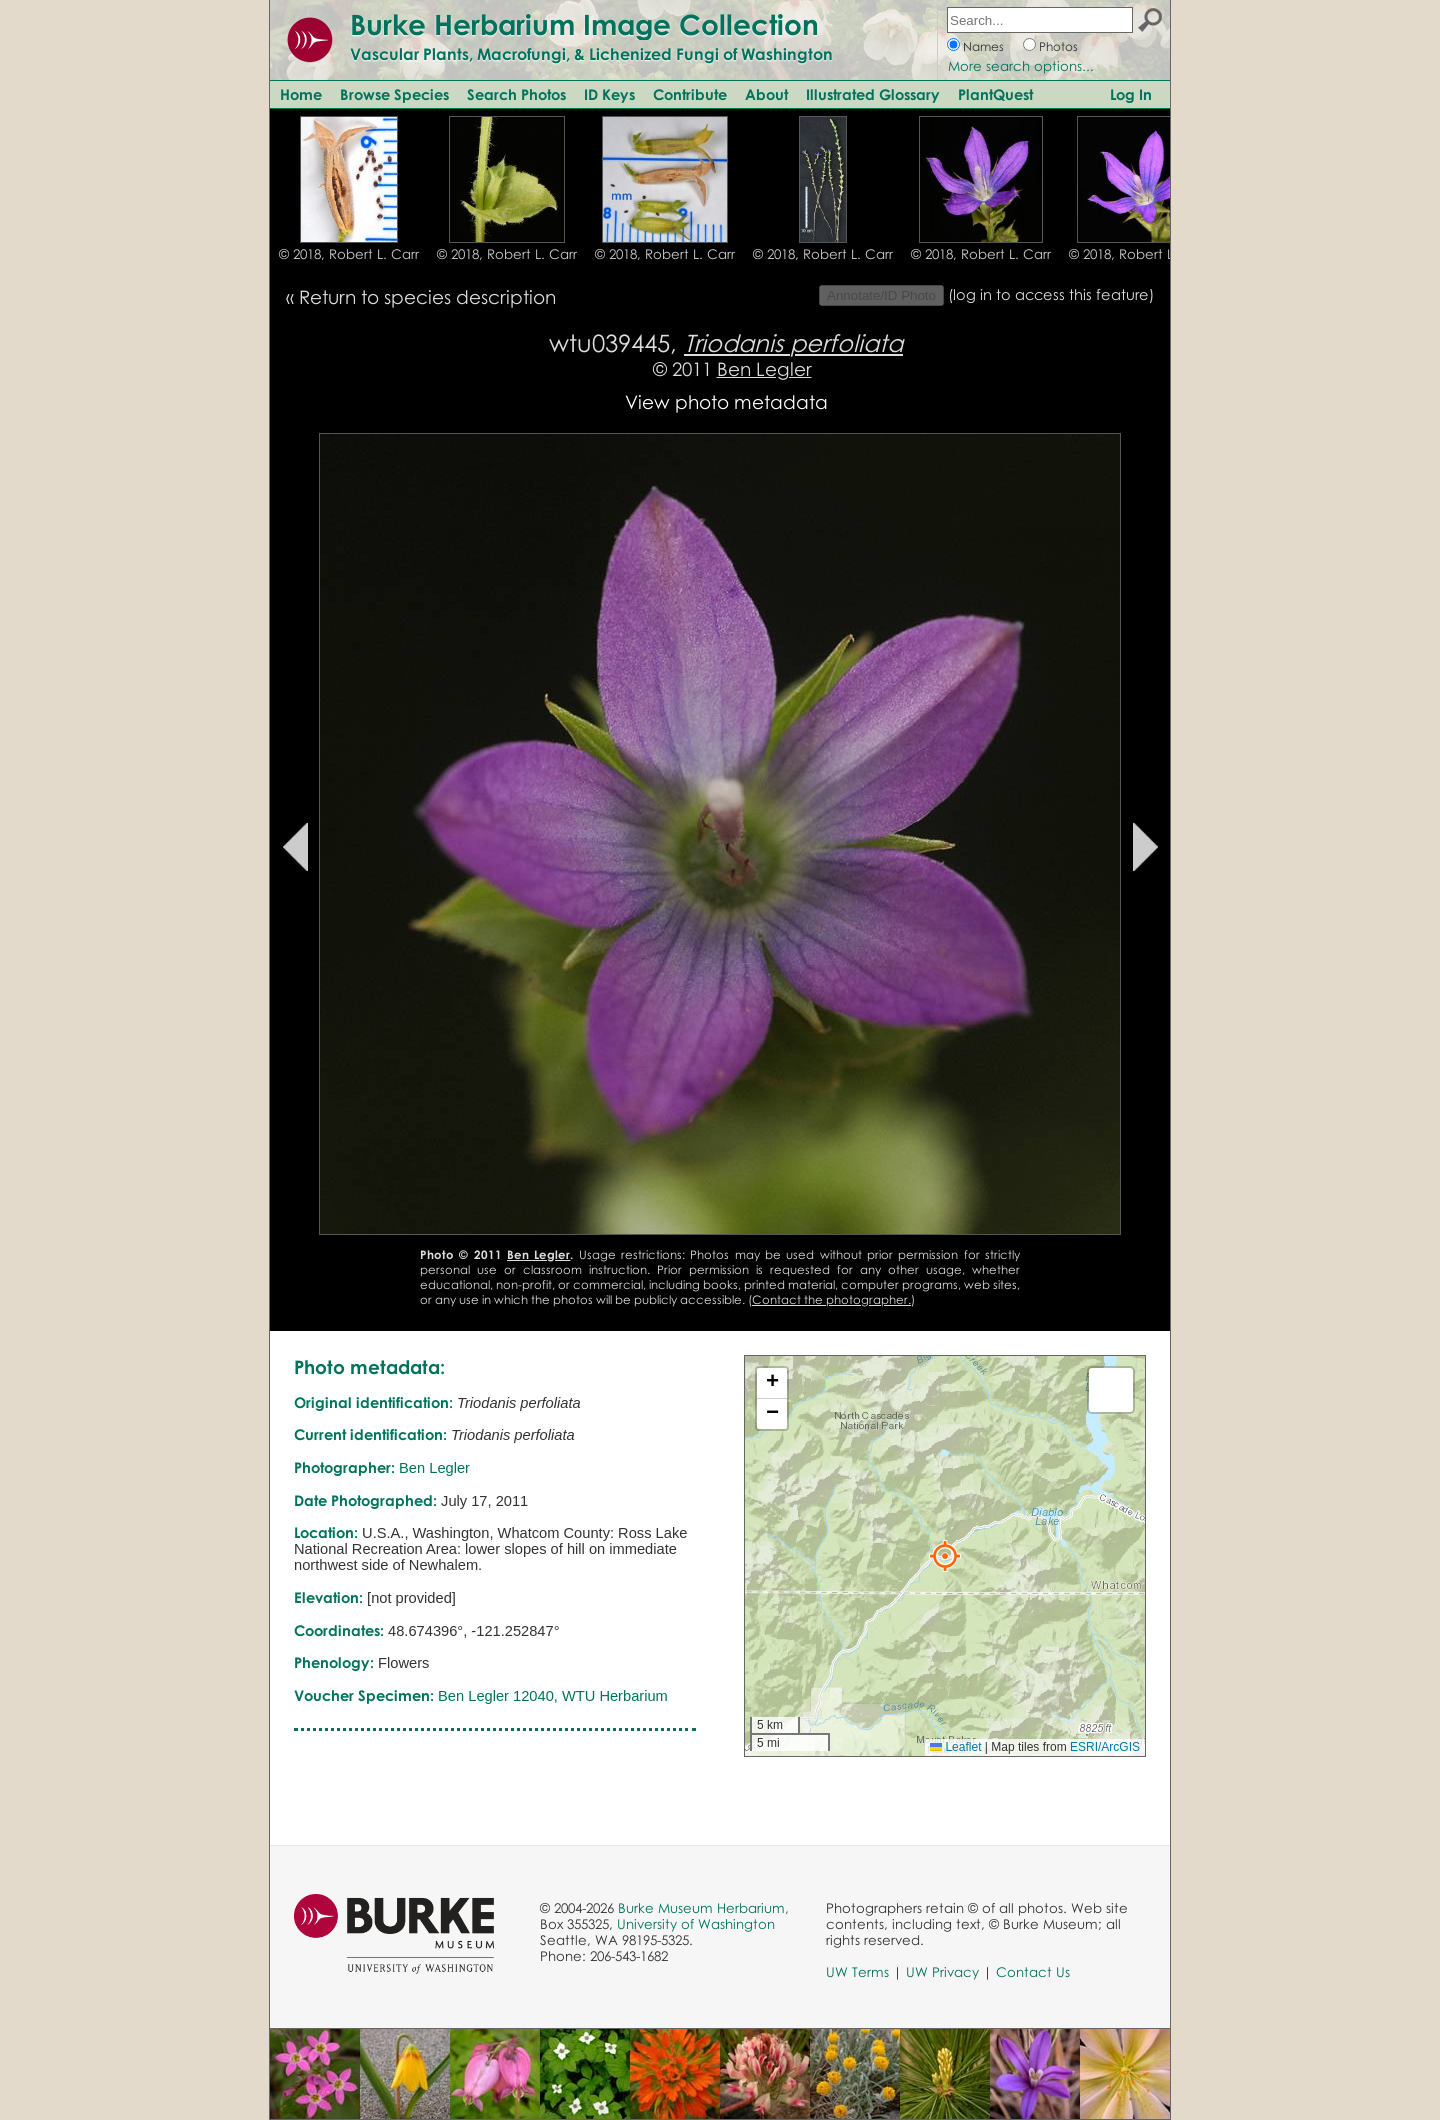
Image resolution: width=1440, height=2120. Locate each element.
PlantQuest (995, 94)
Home (301, 94)
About (766, 94)
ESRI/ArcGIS (1105, 1747)
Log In (1131, 94)
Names (983, 46)
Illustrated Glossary (873, 94)
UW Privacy (942, 1972)
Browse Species (394, 94)
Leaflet (955, 1747)
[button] (945, 1556)
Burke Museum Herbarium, (703, 1908)
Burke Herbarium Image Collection (584, 24)
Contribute (690, 94)
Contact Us (1033, 1972)
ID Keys (609, 94)
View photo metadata (726, 401)
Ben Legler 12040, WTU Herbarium (553, 1696)
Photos (1058, 46)
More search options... (1021, 66)
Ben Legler (764, 368)
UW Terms (857, 1972)
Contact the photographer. (831, 1299)
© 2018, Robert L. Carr (349, 254)
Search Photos (516, 94)
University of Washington (696, 1924)
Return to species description (427, 296)
